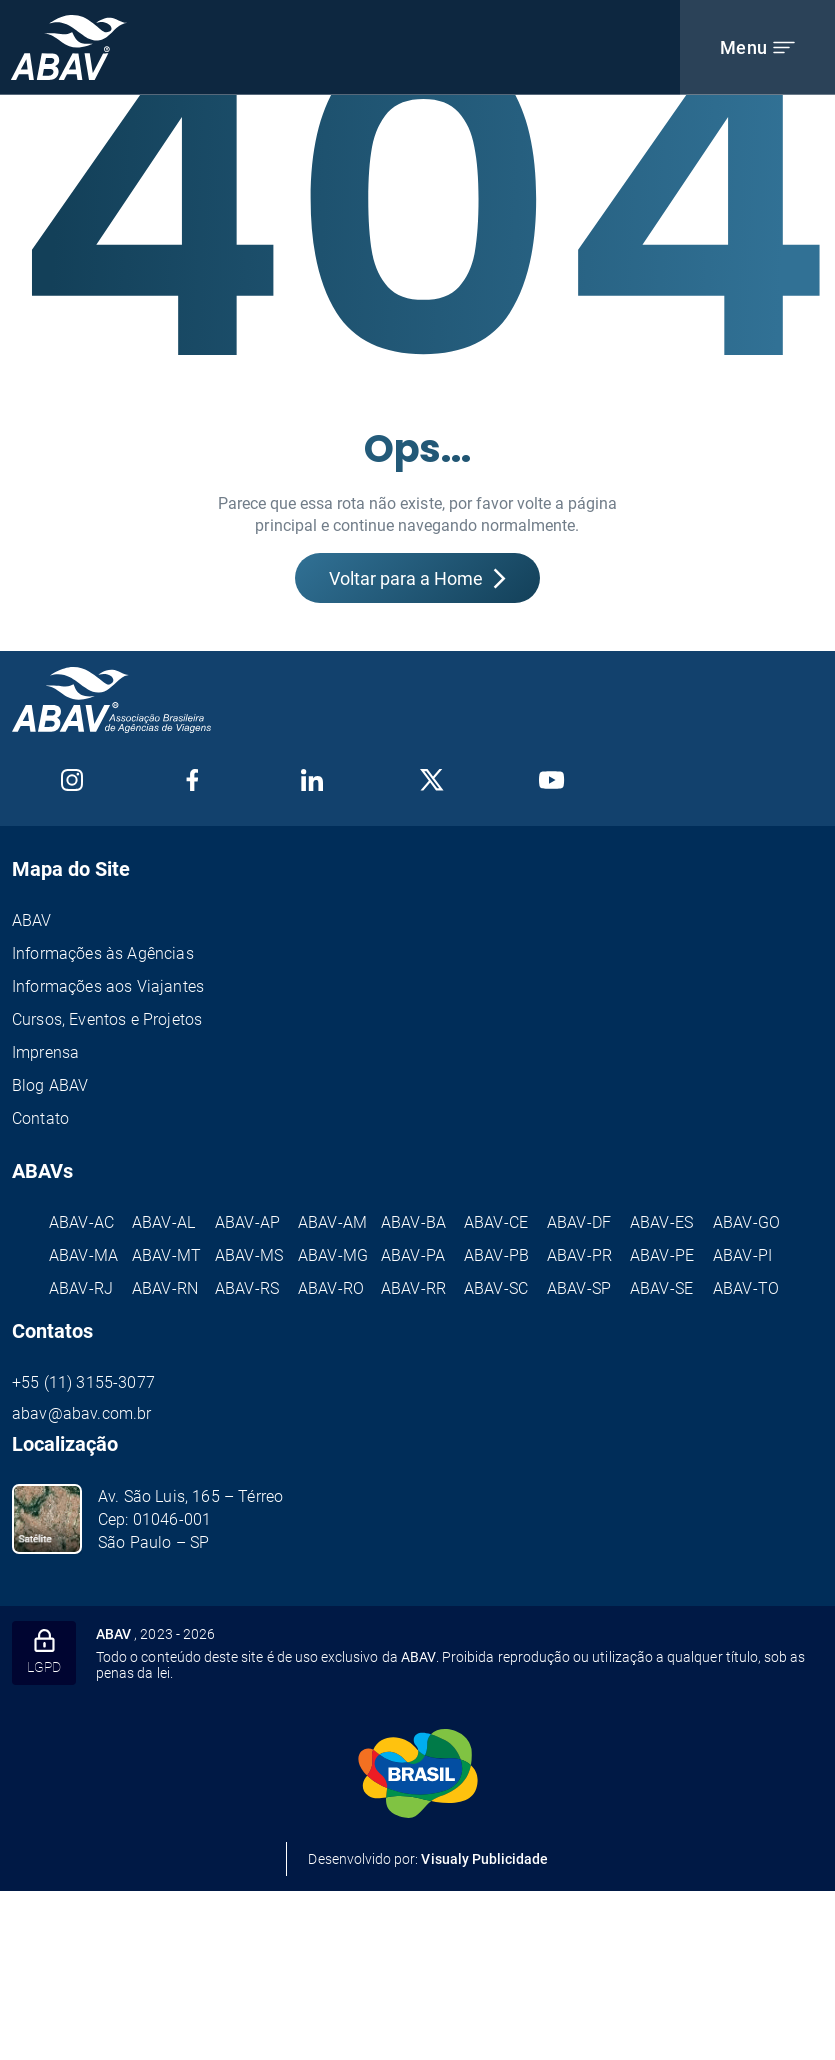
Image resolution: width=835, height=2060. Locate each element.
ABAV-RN (165, 1288)
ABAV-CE (496, 1222)
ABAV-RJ (81, 1288)
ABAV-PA (413, 1255)
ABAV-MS (249, 1255)
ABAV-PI (742, 1255)
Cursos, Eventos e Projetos (107, 1019)
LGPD (44, 1652)
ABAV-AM (332, 1222)
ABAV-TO (746, 1288)
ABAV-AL (163, 1222)
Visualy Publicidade (484, 1859)
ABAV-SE (661, 1288)
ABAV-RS (247, 1288)
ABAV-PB (496, 1255)
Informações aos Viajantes (108, 986)
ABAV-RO (331, 1288)
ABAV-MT (166, 1255)
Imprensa (45, 1052)
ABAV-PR (579, 1255)
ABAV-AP (247, 1222)
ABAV (32, 920)
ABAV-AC (81, 1222)
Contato (40, 1118)
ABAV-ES (661, 1222)
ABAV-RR (413, 1288)
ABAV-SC (496, 1288)
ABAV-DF (579, 1222)
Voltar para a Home (417, 578)
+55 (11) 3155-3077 (83, 1382)
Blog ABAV (50, 1085)
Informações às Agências (103, 953)
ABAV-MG (333, 1255)
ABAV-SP (579, 1288)
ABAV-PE (662, 1255)
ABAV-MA (83, 1255)
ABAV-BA (413, 1222)
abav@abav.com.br (82, 1413)
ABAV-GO (746, 1222)
